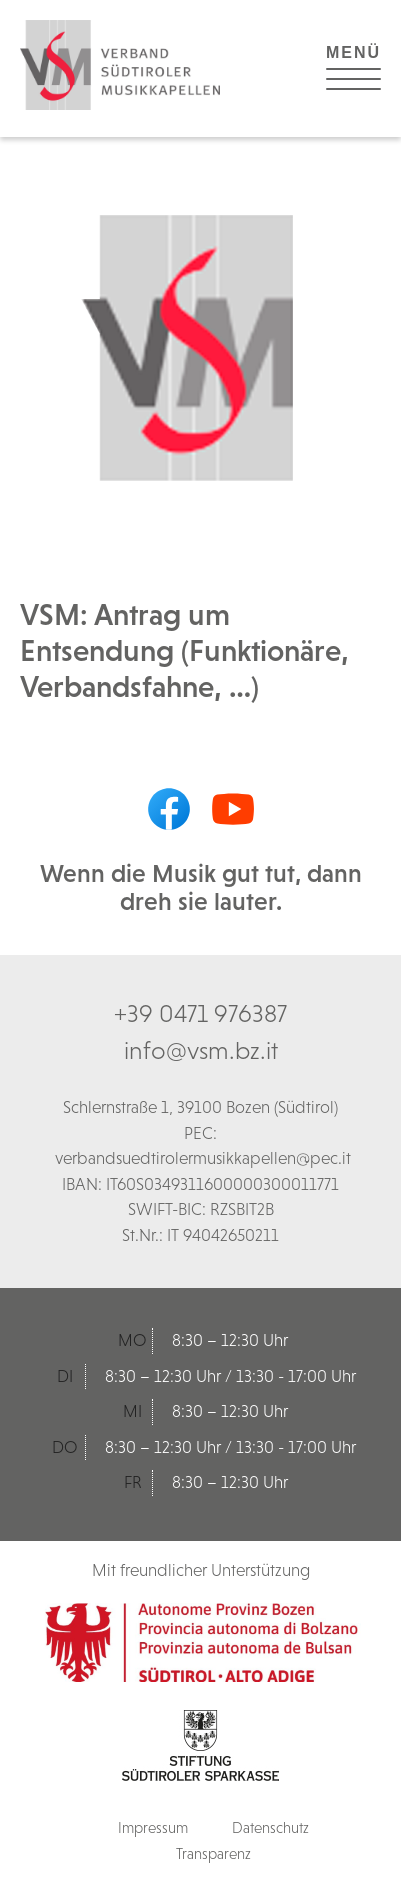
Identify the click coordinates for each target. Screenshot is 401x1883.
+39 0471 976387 (200, 1013)
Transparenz (213, 1853)
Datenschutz (270, 1827)
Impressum (153, 1827)
